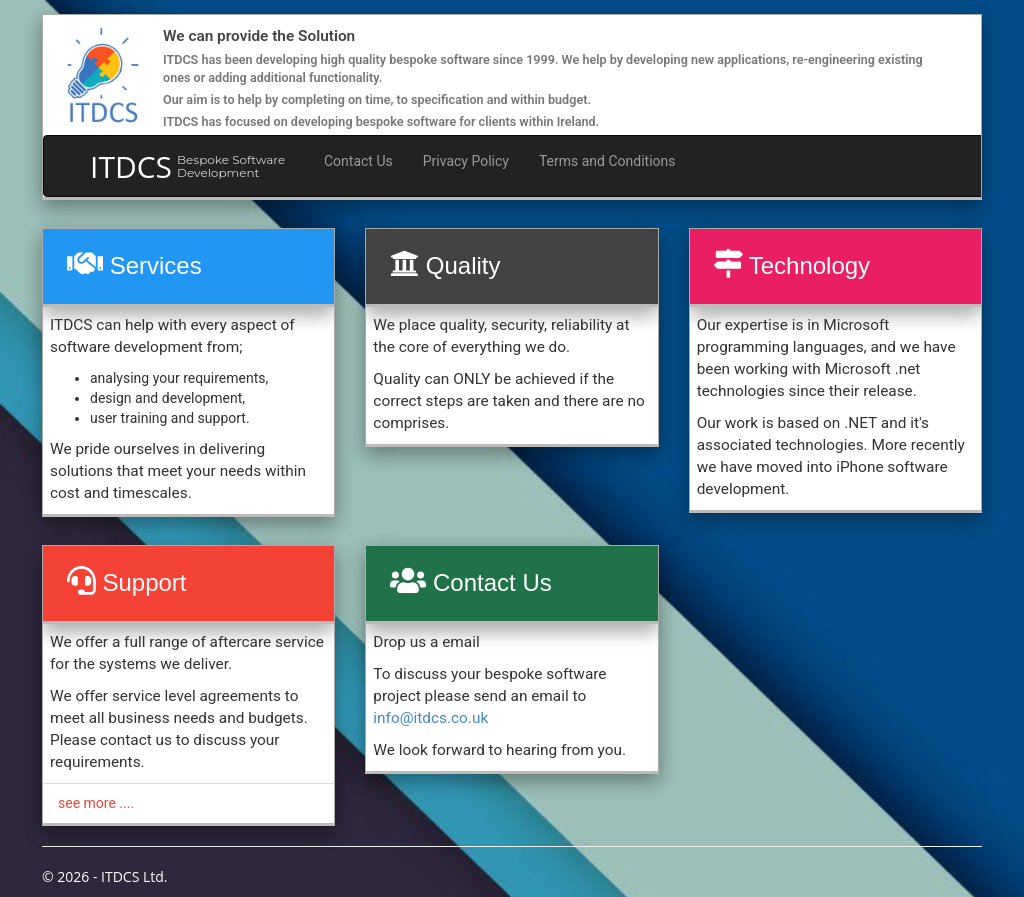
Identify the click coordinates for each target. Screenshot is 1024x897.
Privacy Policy (466, 161)
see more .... (96, 803)
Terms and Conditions (607, 161)
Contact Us (358, 161)
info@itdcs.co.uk (430, 718)
